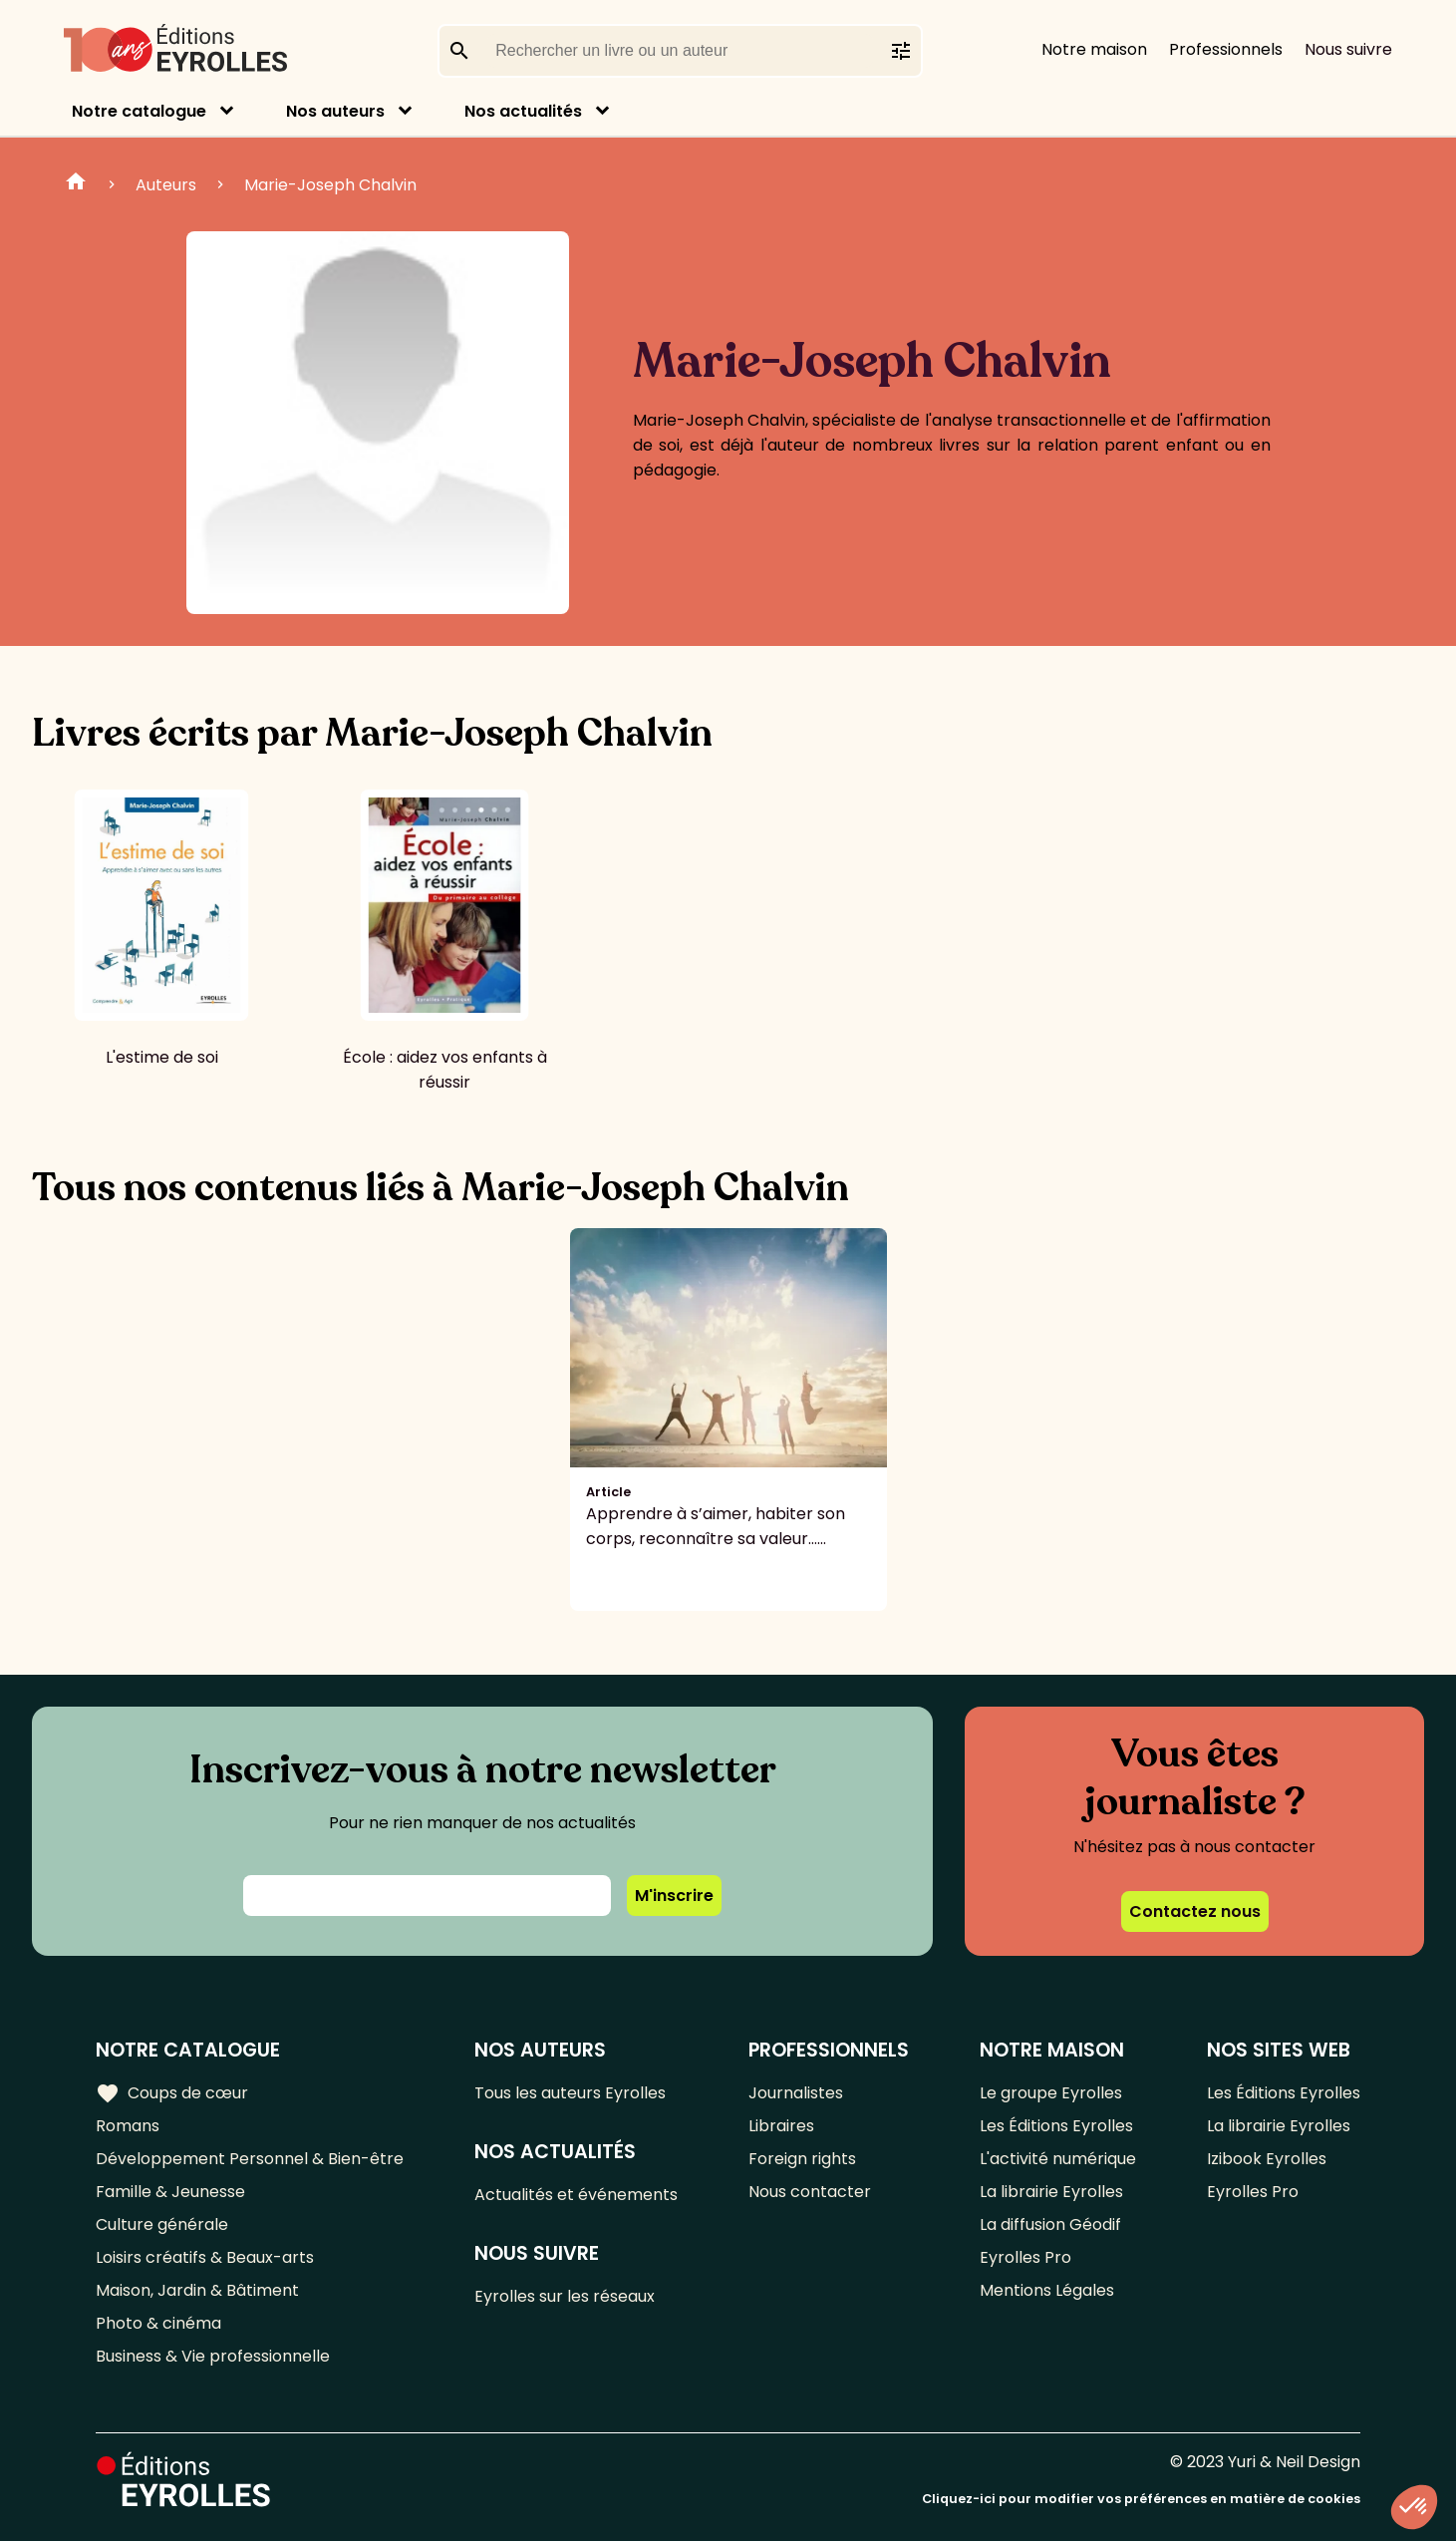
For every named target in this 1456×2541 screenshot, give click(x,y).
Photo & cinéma (158, 2323)
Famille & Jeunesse (170, 2191)
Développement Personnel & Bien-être (250, 2158)
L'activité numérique (1058, 2158)
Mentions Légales (1047, 2290)
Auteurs (166, 184)
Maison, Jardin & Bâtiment (197, 2290)
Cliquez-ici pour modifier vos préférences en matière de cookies (1141, 2498)
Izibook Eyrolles (1266, 2158)
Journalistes (795, 2092)
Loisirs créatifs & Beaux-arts (205, 2257)
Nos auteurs (335, 111)
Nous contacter (809, 2191)
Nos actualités (523, 111)
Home (76, 184)
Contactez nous (1195, 1911)
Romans (127, 2125)
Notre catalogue (139, 111)
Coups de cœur (172, 2093)
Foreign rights (802, 2158)
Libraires (781, 2125)
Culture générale (162, 2224)
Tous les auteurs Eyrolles (570, 2092)
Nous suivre (1348, 49)
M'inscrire (674, 1895)
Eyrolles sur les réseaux (564, 2296)
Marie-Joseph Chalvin (330, 184)
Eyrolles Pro (1025, 2257)
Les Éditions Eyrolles (1056, 2125)
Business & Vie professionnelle (213, 2356)
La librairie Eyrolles (1051, 2191)
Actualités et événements (576, 2194)
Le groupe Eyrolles (1051, 2092)
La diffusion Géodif (1050, 2224)
